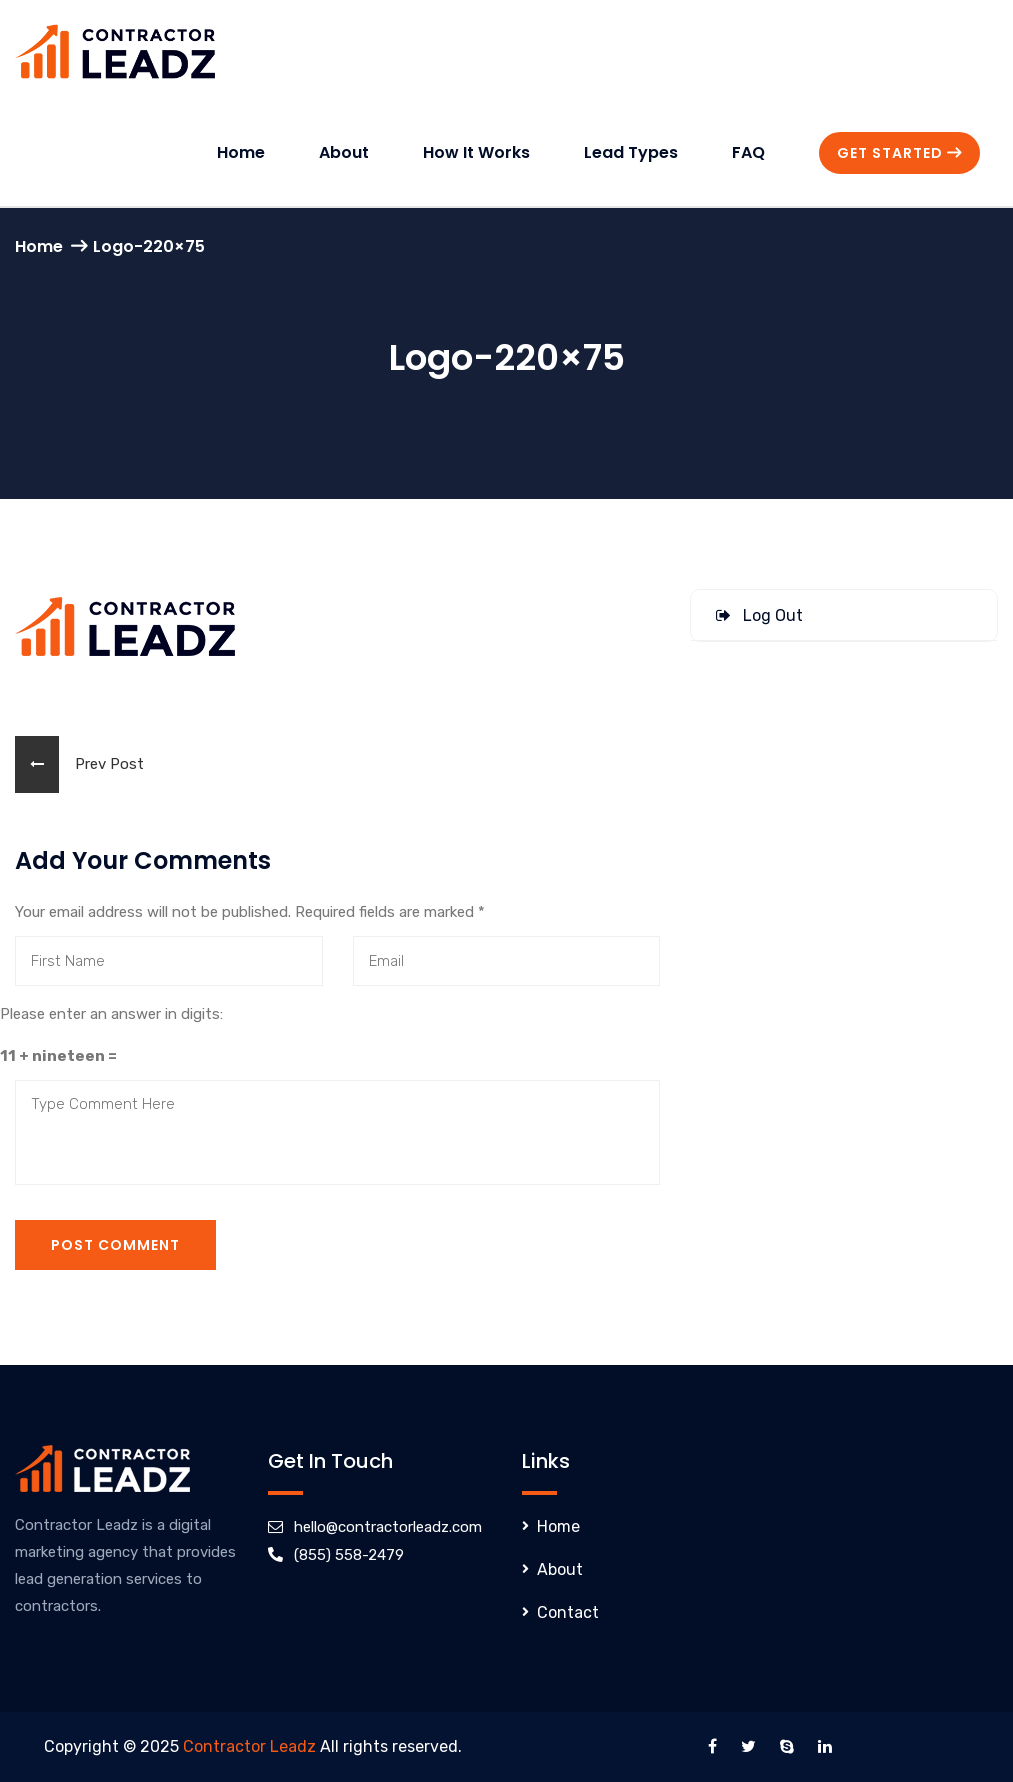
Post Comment (115, 1245)
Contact (568, 1612)
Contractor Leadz (249, 1746)
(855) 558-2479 (349, 1555)
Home (241, 152)
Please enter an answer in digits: (111, 1014)
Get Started (899, 153)
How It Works (476, 152)
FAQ (748, 152)
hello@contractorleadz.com (388, 1527)
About (344, 152)
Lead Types (631, 152)
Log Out (759, 615)
